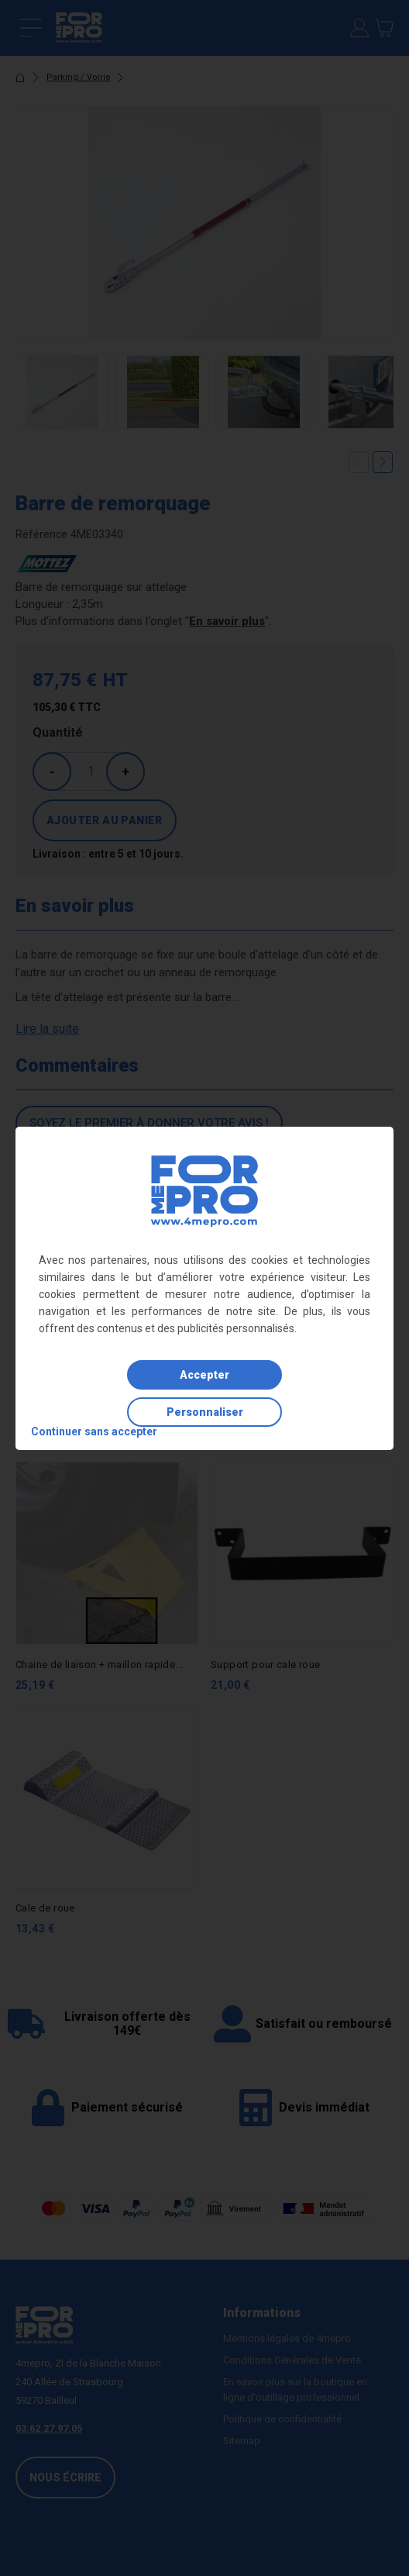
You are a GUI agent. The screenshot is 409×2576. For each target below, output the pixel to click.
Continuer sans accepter (94, 1431)
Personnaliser (205, 1412)
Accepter (204, 1375)
